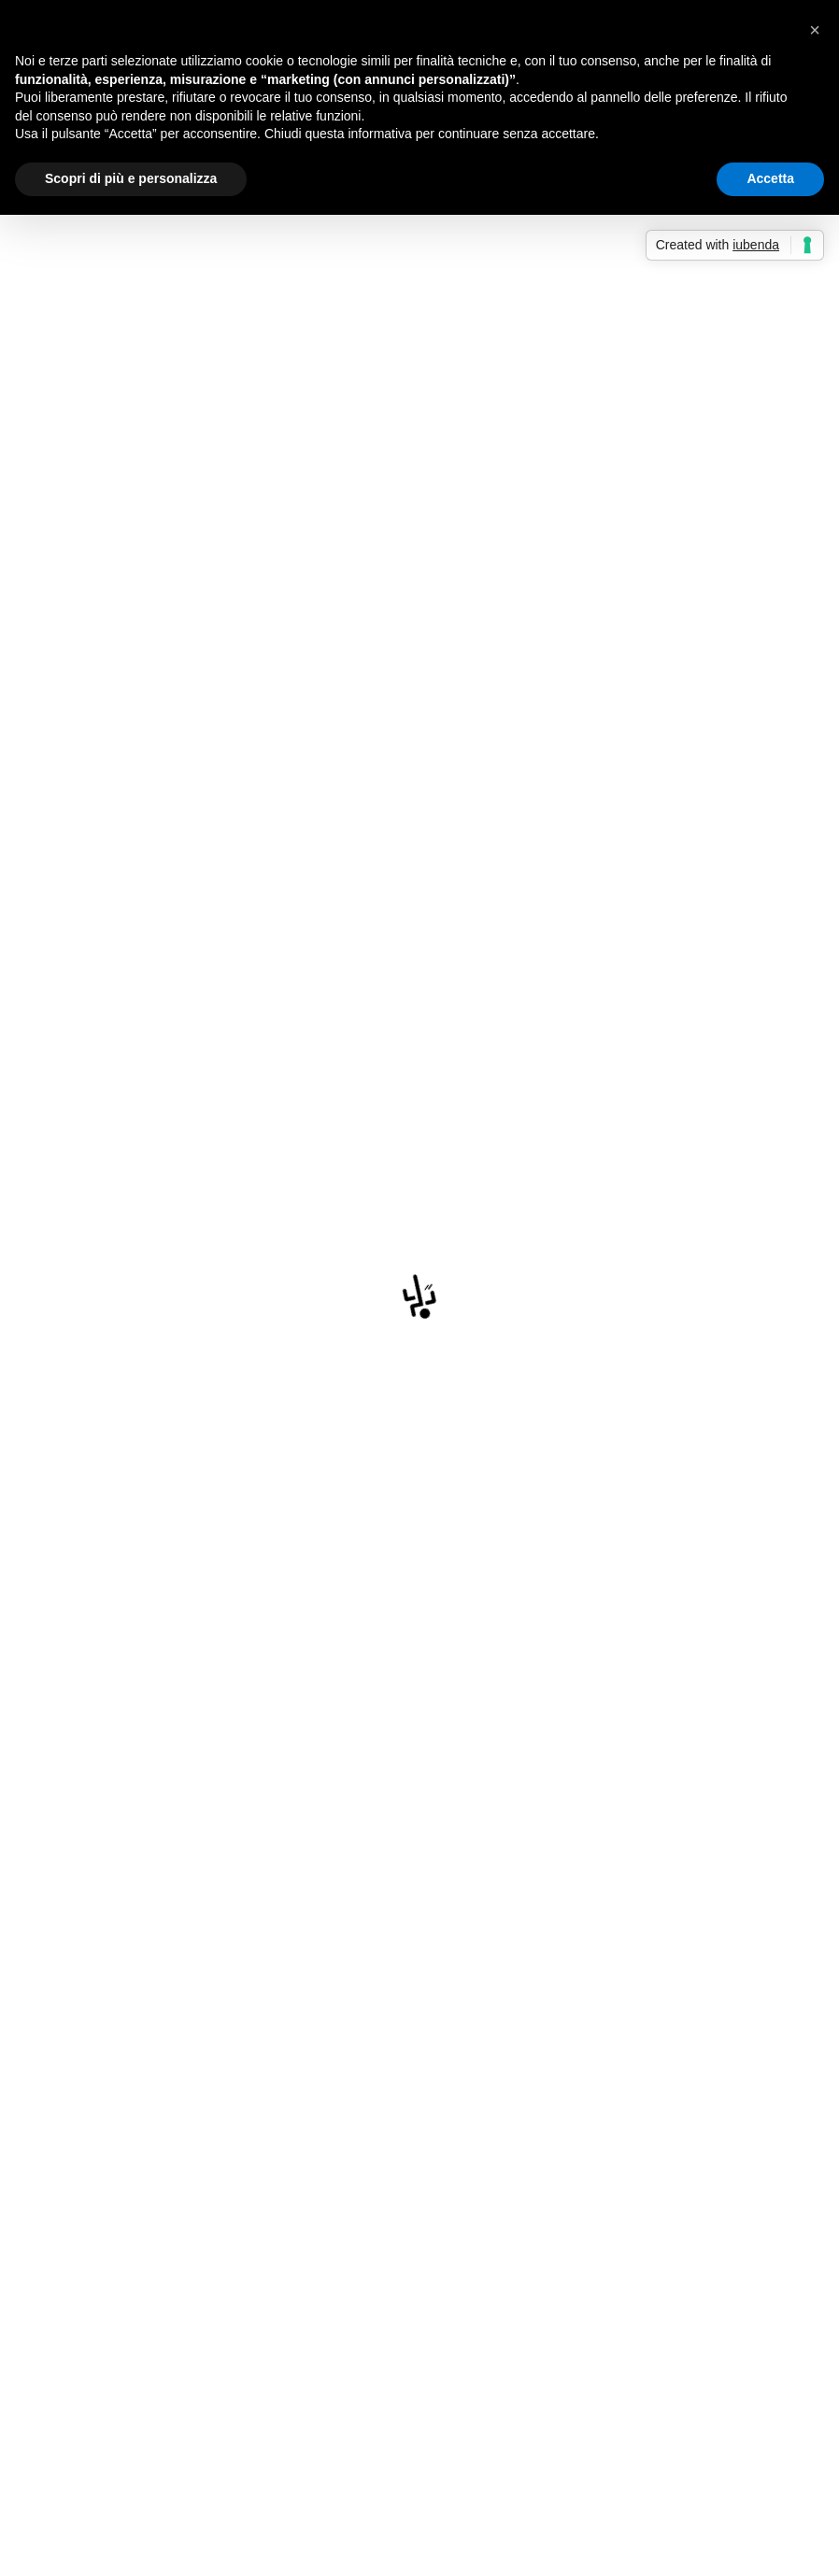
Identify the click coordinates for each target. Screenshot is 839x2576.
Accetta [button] (770, 178)
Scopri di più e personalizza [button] (131, 178)
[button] (815, 30)
